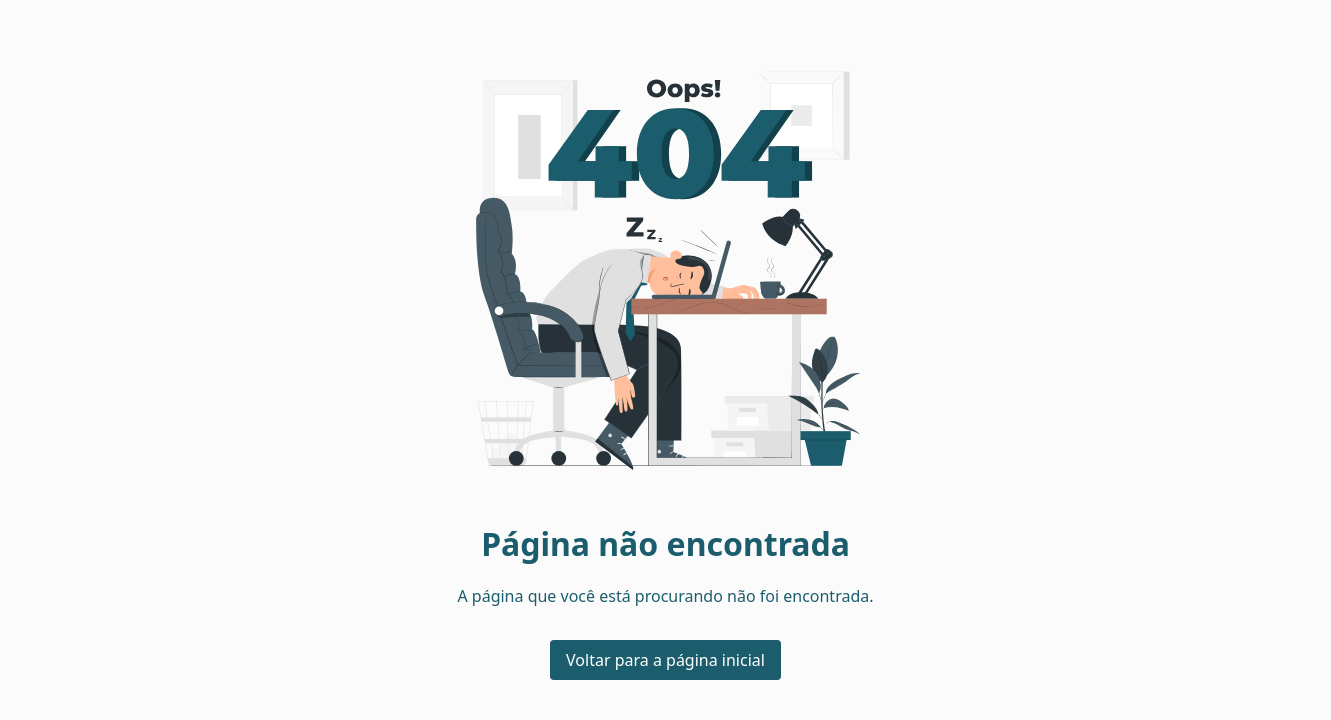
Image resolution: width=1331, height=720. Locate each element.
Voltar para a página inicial (665, 660)
